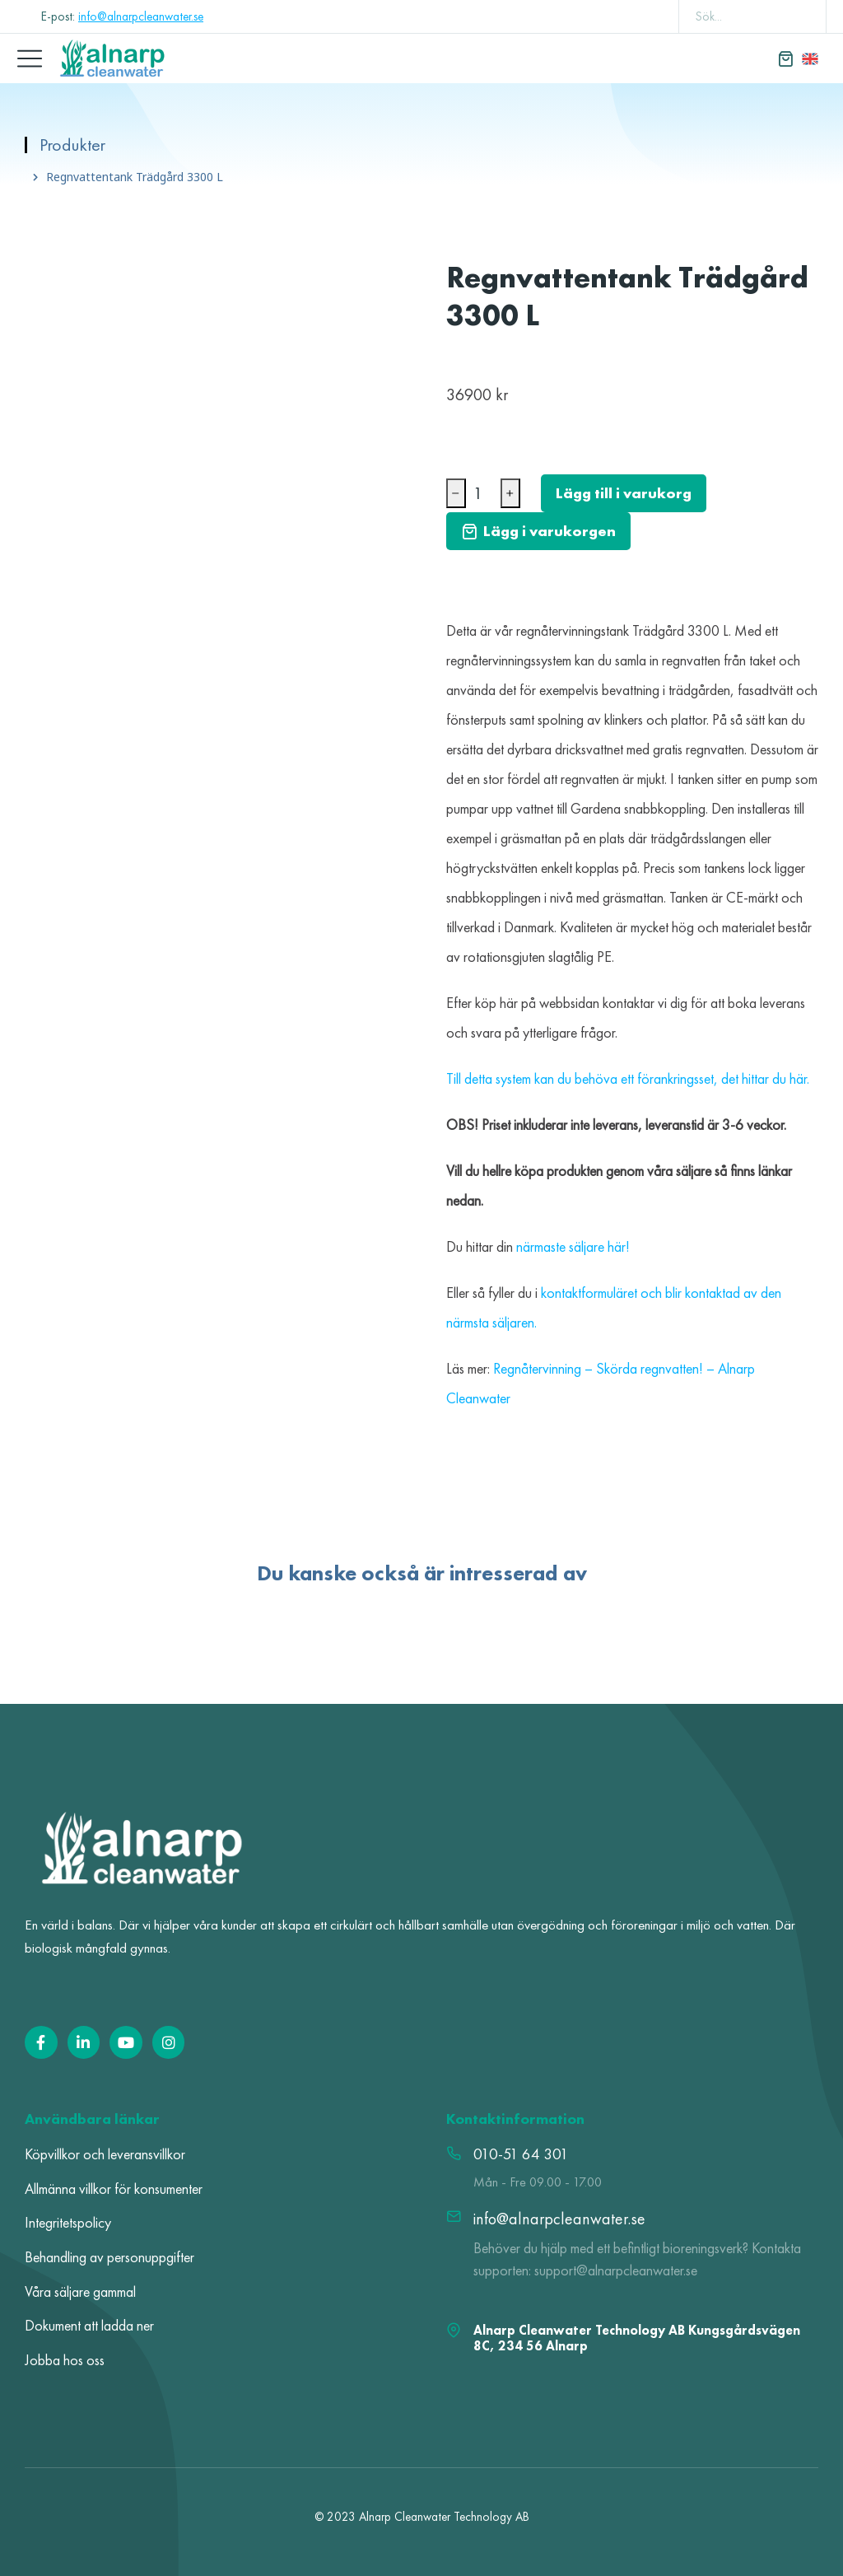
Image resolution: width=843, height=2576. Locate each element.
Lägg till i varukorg (624, 492)
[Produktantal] (484, 493)
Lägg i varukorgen (538, 530)
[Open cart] (785, 58)
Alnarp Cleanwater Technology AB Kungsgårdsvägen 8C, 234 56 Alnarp (636, 2338)
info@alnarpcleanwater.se (140, 16)
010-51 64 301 (521, 2154)
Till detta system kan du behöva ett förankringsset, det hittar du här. (627, 1078)
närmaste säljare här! (574, 1246)
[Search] (801, 16)
